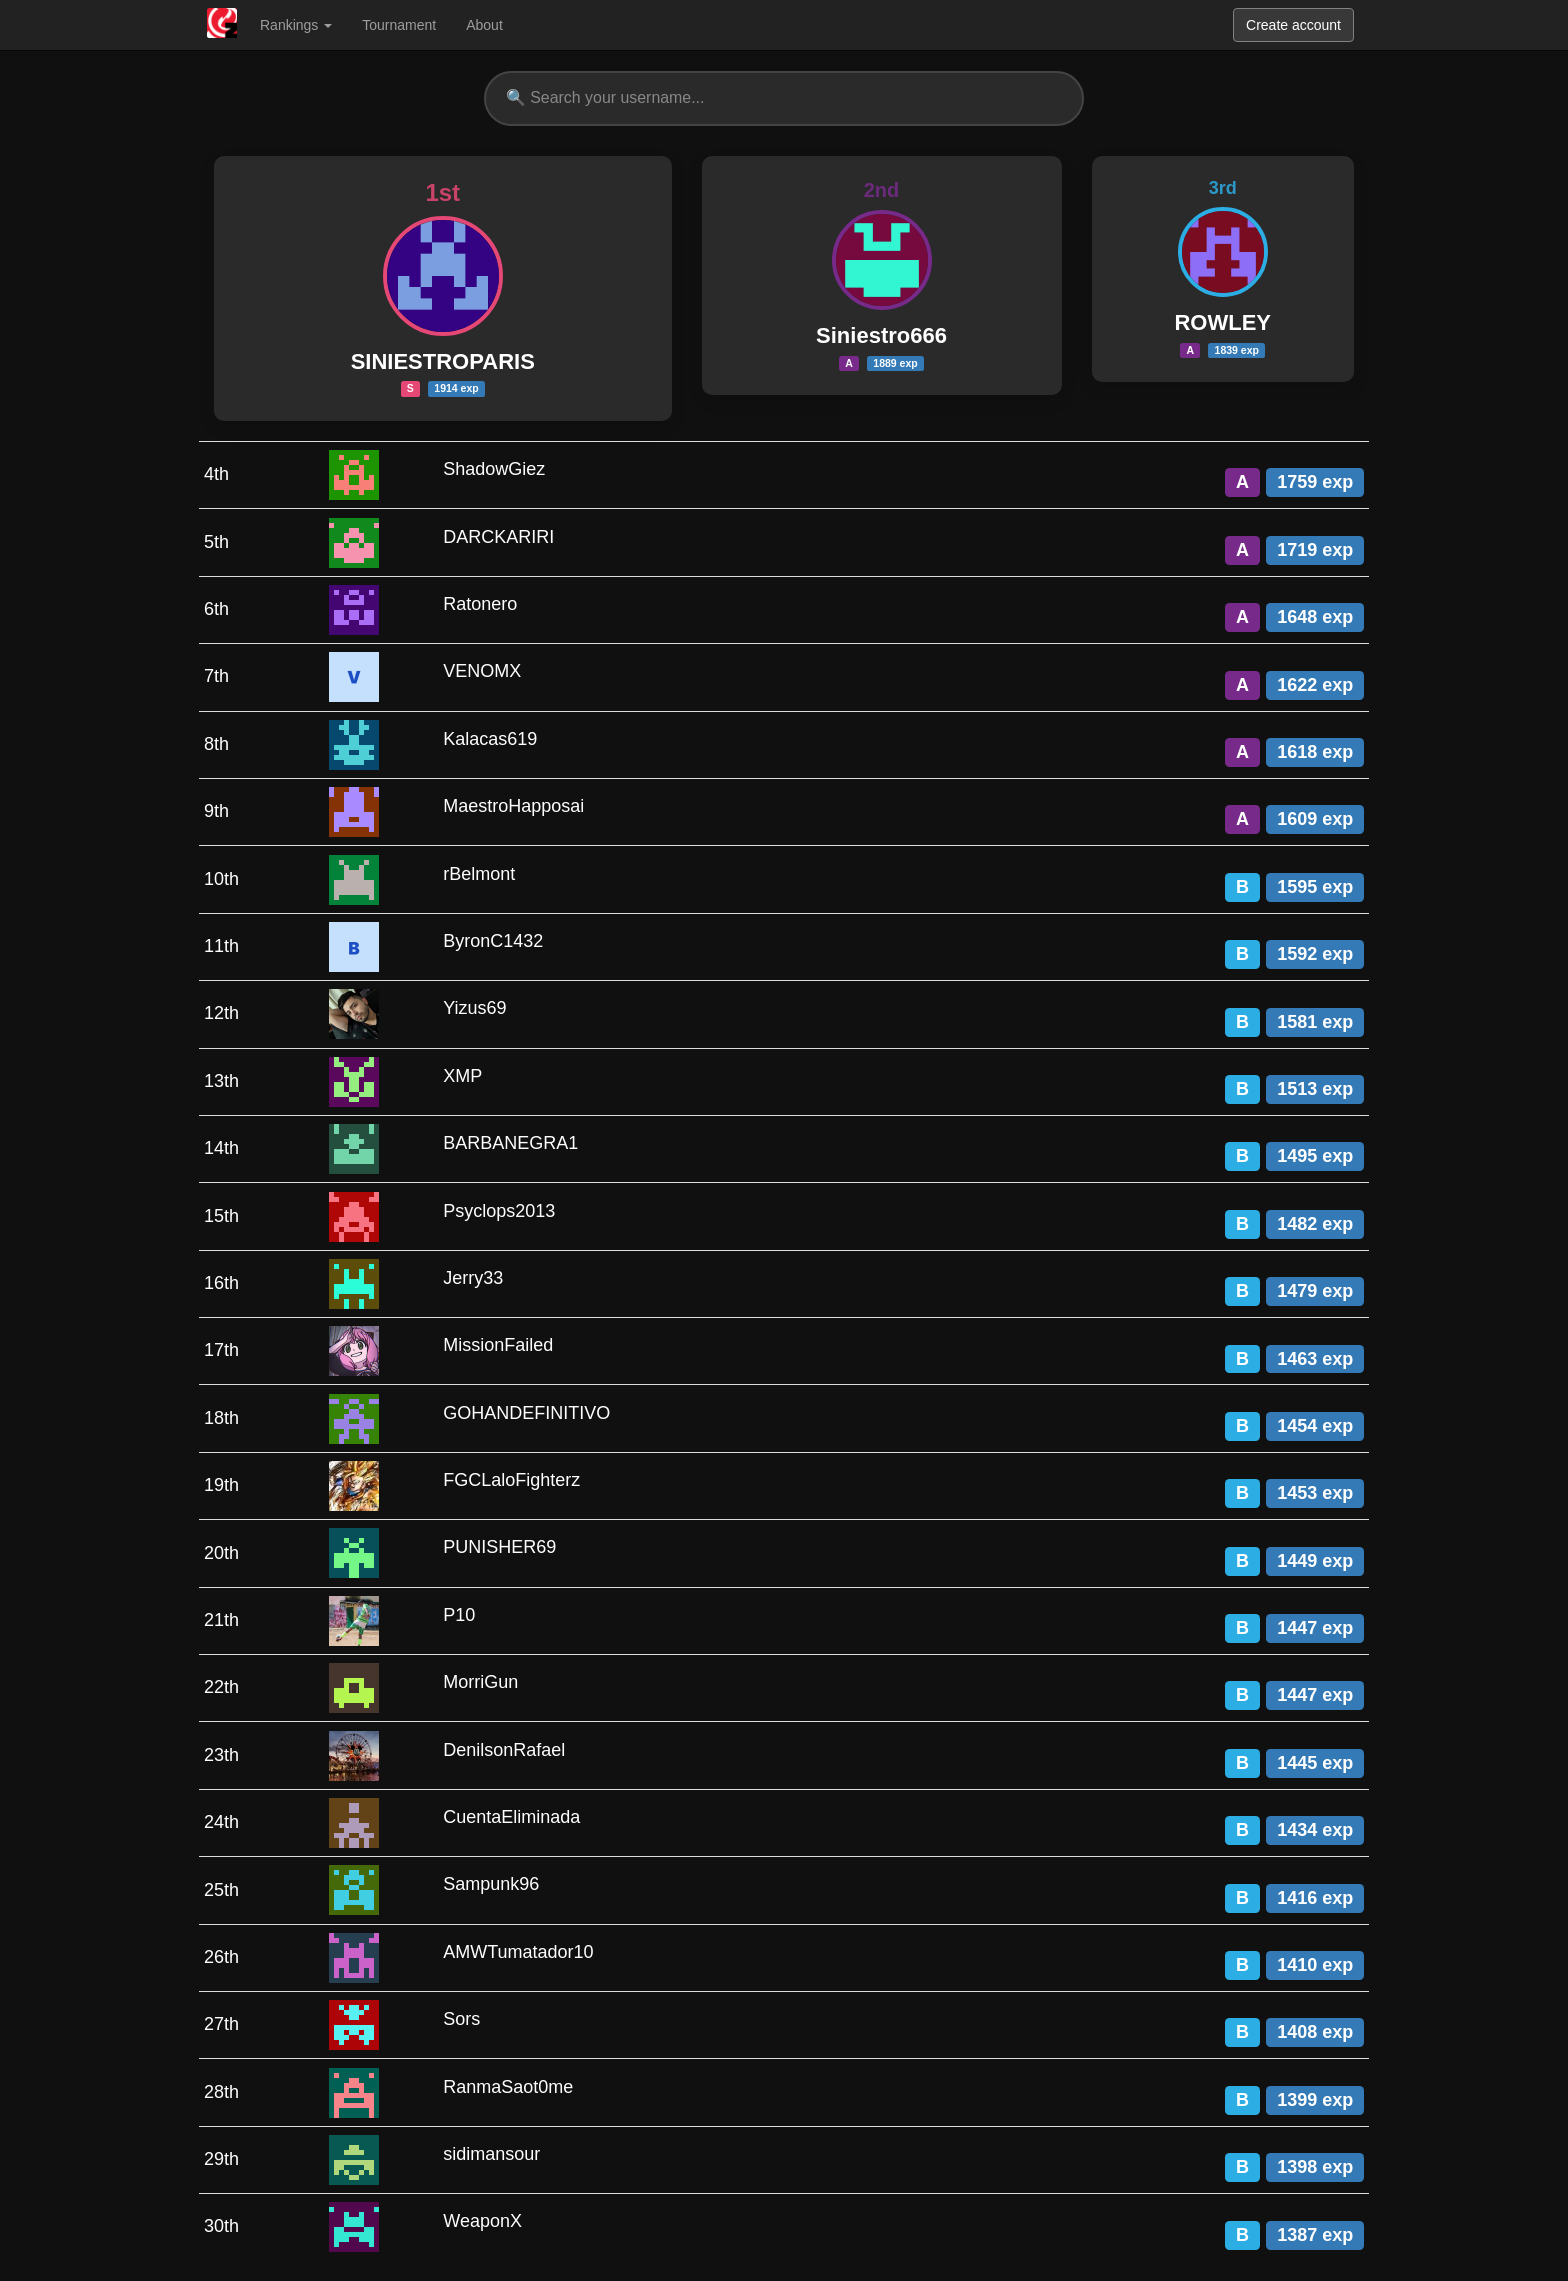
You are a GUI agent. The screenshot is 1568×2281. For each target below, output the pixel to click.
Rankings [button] (296, 25)
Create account (1293, 25)
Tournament (399, 25)
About (484, 25)
